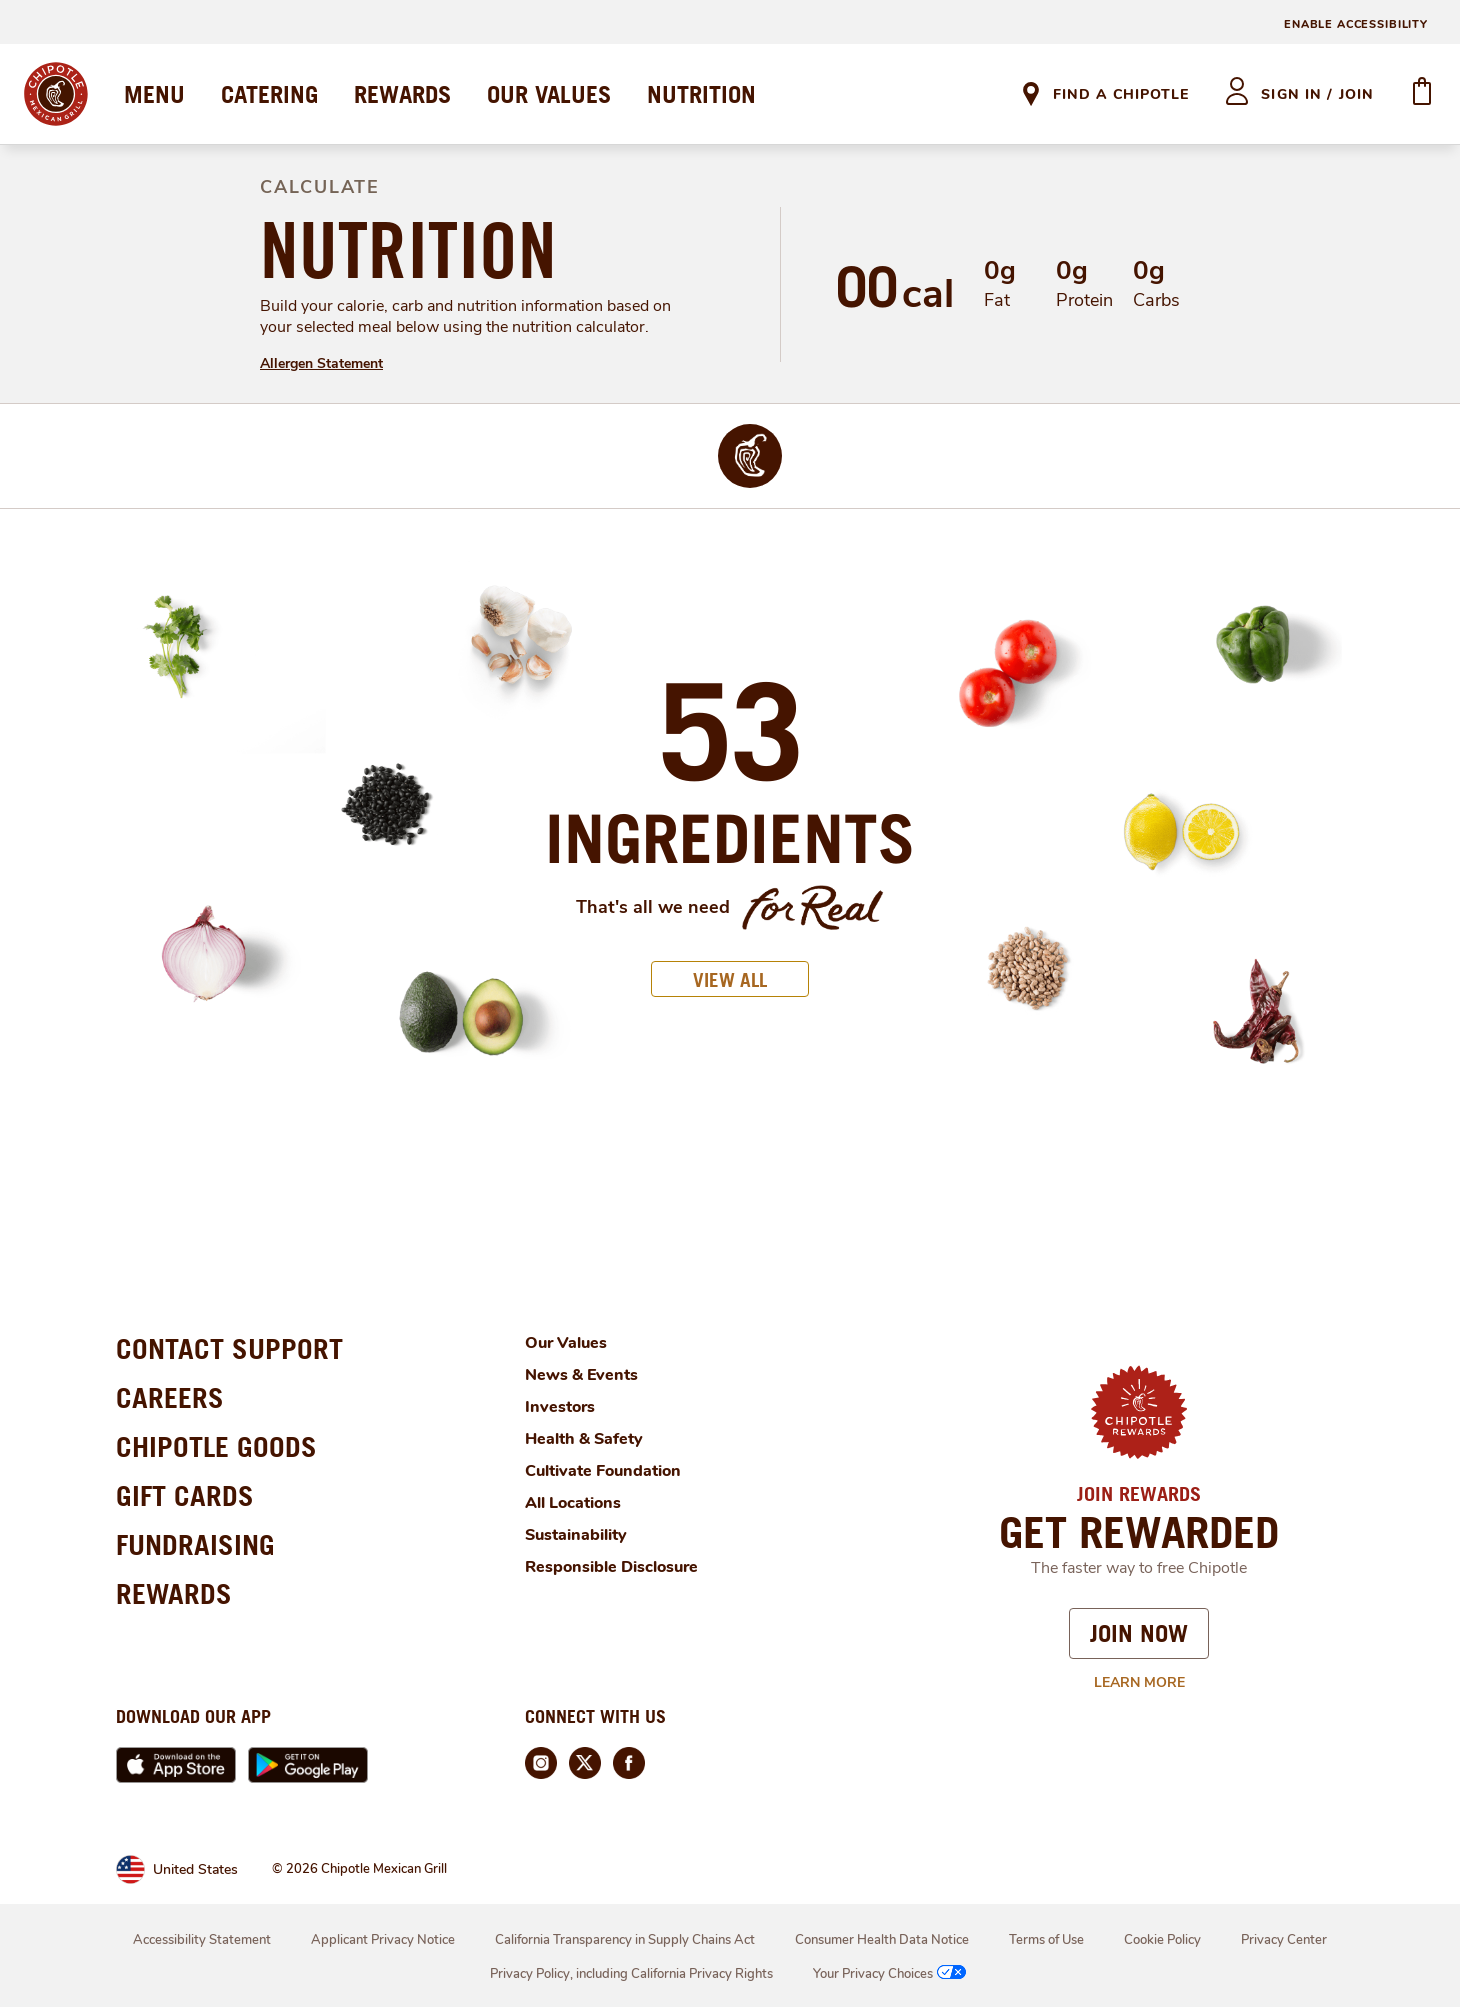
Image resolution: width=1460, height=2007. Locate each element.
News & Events (581, 1375)
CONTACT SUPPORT (229, 1348)
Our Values (566, 1343)
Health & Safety (584, 1439)
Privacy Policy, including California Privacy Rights (631, 1974)
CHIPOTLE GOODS (216, 1446)
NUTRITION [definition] (408, 250)
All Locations (573, 1503)
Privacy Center (1284, 1940)
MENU (154, 94)
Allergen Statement (321, 363)
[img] (750, 455)
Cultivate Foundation (603, 1471)
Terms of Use (1046, 1940)
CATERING (269, 94)
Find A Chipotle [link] (1121, 94)
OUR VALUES (549, 94)
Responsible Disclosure (611, 1567)
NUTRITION (701, 94)
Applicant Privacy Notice (383, 1940)
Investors (560, 1407)
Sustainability (576, 1535)
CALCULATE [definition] (320, 187)
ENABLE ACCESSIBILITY (1356, 24)
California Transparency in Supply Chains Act (625, 1940)
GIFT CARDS (185, 1495)
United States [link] (195, 1869)
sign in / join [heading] (1317, 94)
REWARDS (402, 94)
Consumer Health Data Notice (882, 1940)
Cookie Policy (1162, 1940)
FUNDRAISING (195, 1544)
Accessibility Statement (202, 1940)
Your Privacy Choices (891, 1974)
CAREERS (170, 1397)
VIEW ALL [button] (730, 979)
